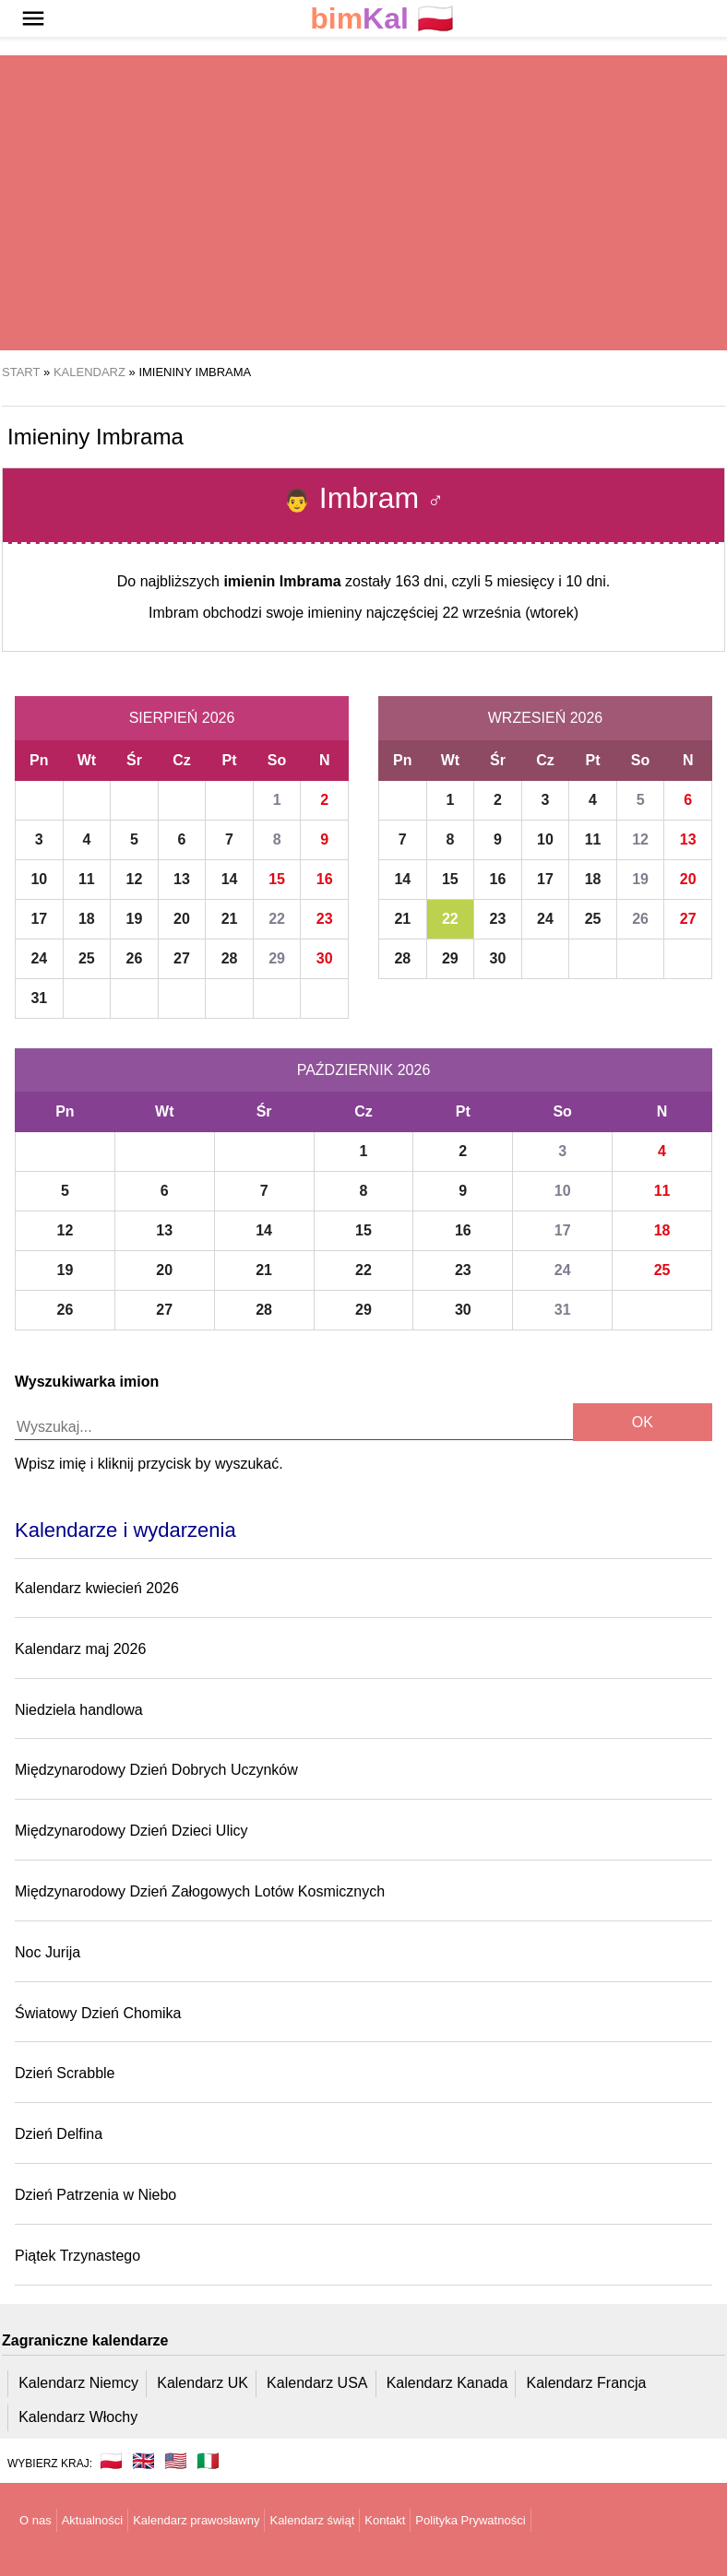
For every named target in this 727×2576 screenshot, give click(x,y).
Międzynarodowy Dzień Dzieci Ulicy (131, 1830)
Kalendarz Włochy (77, 2417)
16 (324, 879)
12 (134, 879)
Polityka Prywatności (470, 2520)
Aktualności (92, 2520)
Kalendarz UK (202, 2383)
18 (86, 919)
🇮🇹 (208, 2461)
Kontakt (384, 2520)
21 (229, 919)
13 (181, 879)
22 (276, 919)
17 (38, 919)
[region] (363, 202)
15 (276, 879)
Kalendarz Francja (587, 2383)
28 (229, 958)
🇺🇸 (175, 2461)
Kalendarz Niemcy (78, 2383)
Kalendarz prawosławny (196, 2520)
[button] (33, 18)
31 (38, 998)
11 (86, 879)
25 (86, 958)
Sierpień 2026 (182, 718)
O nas (35, 2520)
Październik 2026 (364, 1070)
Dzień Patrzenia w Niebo (95, 2195)
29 (276, 958)
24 (38, 958)
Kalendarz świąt (311, 2520)
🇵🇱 (382, 19)
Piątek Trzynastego (77, 2255)
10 (38, 879)
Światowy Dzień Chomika (98, 2013)
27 (181, 958)
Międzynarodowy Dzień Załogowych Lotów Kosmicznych (200, 1891)
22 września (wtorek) (510, 612)
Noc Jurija (47, 1952)
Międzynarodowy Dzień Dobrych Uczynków (156, 1770)
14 (229, 879)
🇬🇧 (143, 2461)
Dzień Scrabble (65, 2073)
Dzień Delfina (58, 2134)
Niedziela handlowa (79, 1710)
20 (181, 919)
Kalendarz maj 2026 (80, 1649)
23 (324, 919)
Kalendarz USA (317, 2383)
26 (134, 958)
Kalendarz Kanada (447, 2383)
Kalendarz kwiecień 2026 (97, 1588)
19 (134, 919)
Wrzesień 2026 (545, 718)
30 (324, 958)
